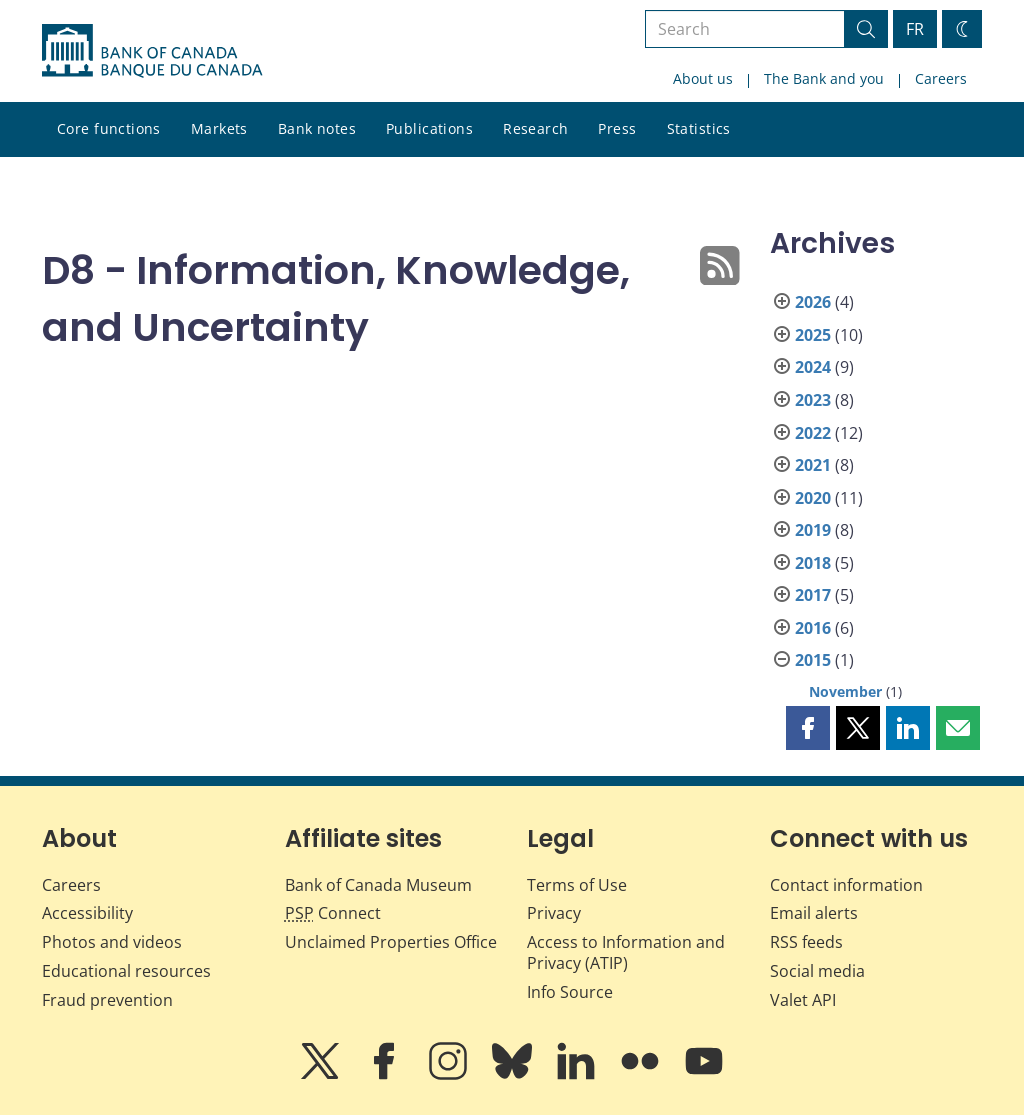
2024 (813, 367)
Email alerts (814, 913)
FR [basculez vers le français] (915, 29)
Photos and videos (112, 942)
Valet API (803, 1000)
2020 (813, 498)
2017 (813, 595)
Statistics (699, 128)
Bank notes (317, 128)
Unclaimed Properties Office (391, 942)
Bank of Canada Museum (378, 885)
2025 (813, 335)
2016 (813, 628)
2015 (813, 660)
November (845, 691)
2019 (813, 530)
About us (703, 78)
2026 (813, 302)
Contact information (846, 885)
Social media (817, 971)
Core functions (109, 128)
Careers (941, 78)
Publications (429, 128)
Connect (333, 913)
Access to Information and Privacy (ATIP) (626, 952)
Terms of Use (577, 885)
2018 (813, 563)
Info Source (570, 992)
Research (535, 128)
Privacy (554, 913)
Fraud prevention (107, 1000)
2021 (813, 465)
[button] (808, 728)
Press (617, 128)
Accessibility (87, 913)
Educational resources (126, 971)
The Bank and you (824, 78)
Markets (219, 128)
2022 (813, 433)
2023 (813, 400)
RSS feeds (806, 942)
